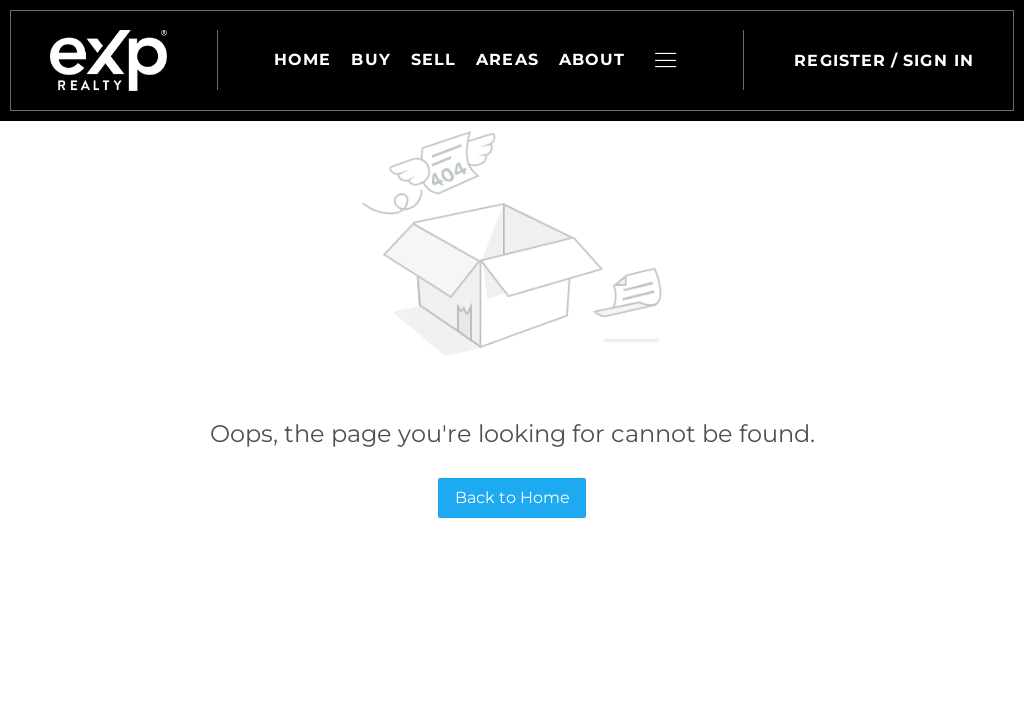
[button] (108, 60)
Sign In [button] (938, 60)
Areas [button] (507, 59)
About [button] (592, 59)
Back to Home (512, 497)
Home (302, 59)
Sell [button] (433, 59)
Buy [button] (370, 59)
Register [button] (840, 60)
